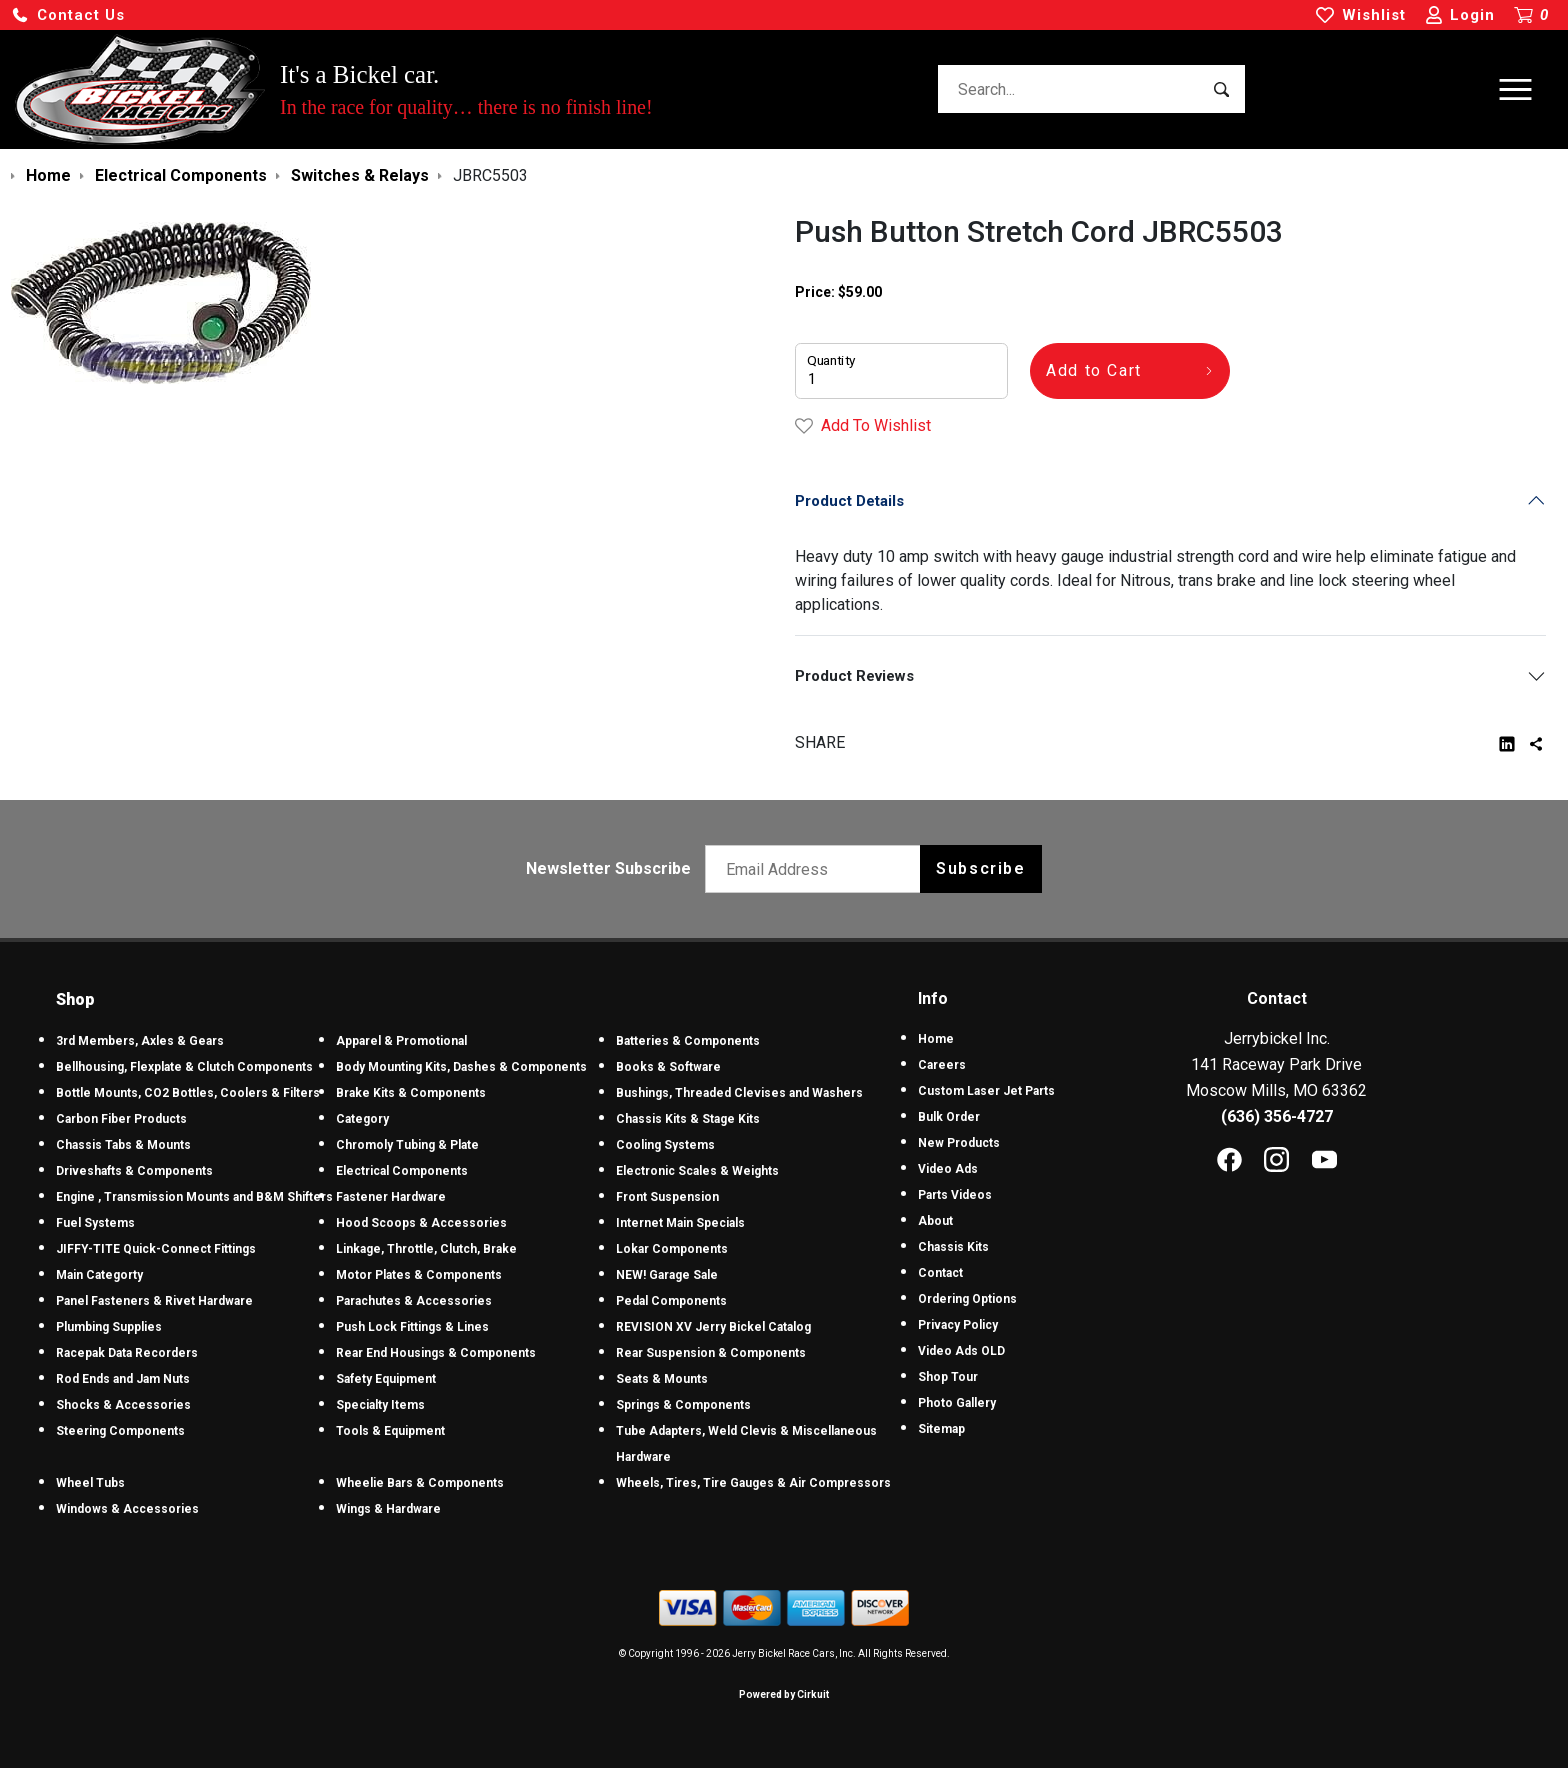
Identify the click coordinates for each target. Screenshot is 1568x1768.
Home (936, 1039)
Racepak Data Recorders (127, 1353)
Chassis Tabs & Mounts (123, 1145)
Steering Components (120, 1431)
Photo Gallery (957, 1403)
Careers (942, 1065)
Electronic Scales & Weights (697, 1171)
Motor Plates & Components (419, 1275)
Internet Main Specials (680, 1223)
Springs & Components (683, 1405)
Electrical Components (402, 1171)
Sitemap (941, 1429)
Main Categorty (99, 1275)
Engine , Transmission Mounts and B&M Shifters (194, 1197)
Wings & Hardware (388, 1509)
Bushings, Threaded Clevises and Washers (739, 1093)
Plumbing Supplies (109, 1327)
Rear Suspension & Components (711, 1353)
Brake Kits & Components (411, 1093)
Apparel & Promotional (401, 1041)
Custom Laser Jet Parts (986, 1091)
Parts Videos (955, 1195)
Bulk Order (949, 1117)
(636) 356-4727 (1277, 1116)
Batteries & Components (688, 1041)
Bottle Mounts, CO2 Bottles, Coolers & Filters (188, 1093)
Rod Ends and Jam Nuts (123, 1379)
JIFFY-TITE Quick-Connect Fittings (156, 1249)
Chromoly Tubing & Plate (407, 1145)
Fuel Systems (95, 1223)
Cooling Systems (665, 1145)
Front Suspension (667, 1197)
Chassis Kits (953, 1247)
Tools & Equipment (390, 1431)
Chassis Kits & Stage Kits (688, 1119)
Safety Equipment (386, 1379)
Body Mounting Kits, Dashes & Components (461, 1067)
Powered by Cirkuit (784, 1694)
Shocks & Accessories (123, 1405)
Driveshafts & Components (134, 1171)
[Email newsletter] (817, 869)
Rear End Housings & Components (436, 1353)
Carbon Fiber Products (121, 1119)
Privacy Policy (958, 1325)
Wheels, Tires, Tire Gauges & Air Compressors (753, 1483)
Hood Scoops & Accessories (421, 1223)
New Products (959, 1143)
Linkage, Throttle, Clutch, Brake (426, 1249)
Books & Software (668, 1067)
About (935, 1221)
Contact (940, 1273)
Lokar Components (672, 1249)
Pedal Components (671, 1301)
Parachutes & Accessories (414, 1301)
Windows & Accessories (127, 1509)
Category (362, 1119)
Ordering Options (967, 1299)
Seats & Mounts (662, 1379)
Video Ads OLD (961, 1351)
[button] (68, 15)
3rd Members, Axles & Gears (140, 1041)
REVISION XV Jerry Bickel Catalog (713, 1327)
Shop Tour (948, 1377)
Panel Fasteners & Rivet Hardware (154, 1301)
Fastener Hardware (391, 1197)
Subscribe (980, 868)
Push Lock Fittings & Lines (412, 1327)
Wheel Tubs (90, 1483)
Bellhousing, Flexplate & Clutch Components (184, 1067)
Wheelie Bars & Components (420, 1483)
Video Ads (948, 1169)
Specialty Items (380, 1405)
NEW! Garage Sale (667, 1275)
